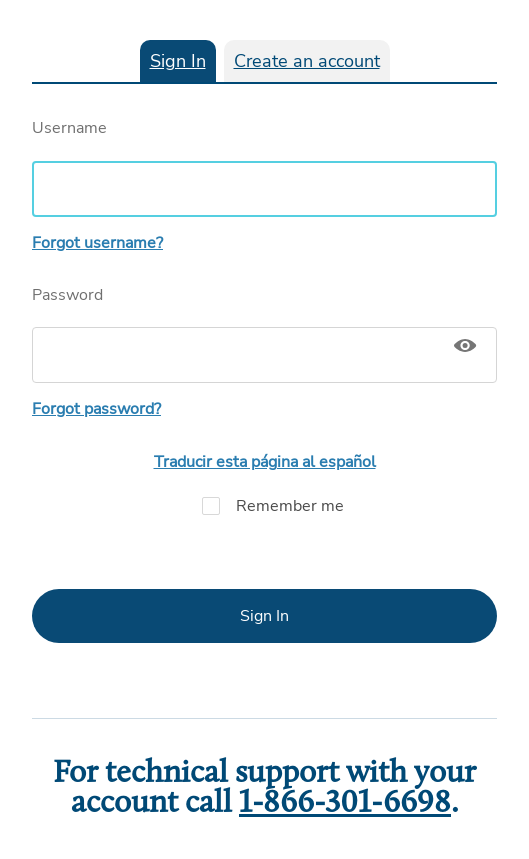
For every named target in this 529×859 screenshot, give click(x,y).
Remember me (265, 506)
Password (264, 334)
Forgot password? (96, 409)
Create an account (307, 61)
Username (264, 167)
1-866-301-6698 (345, 804)
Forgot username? (97, 243)
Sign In (178, 61)
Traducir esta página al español (265, 462)
